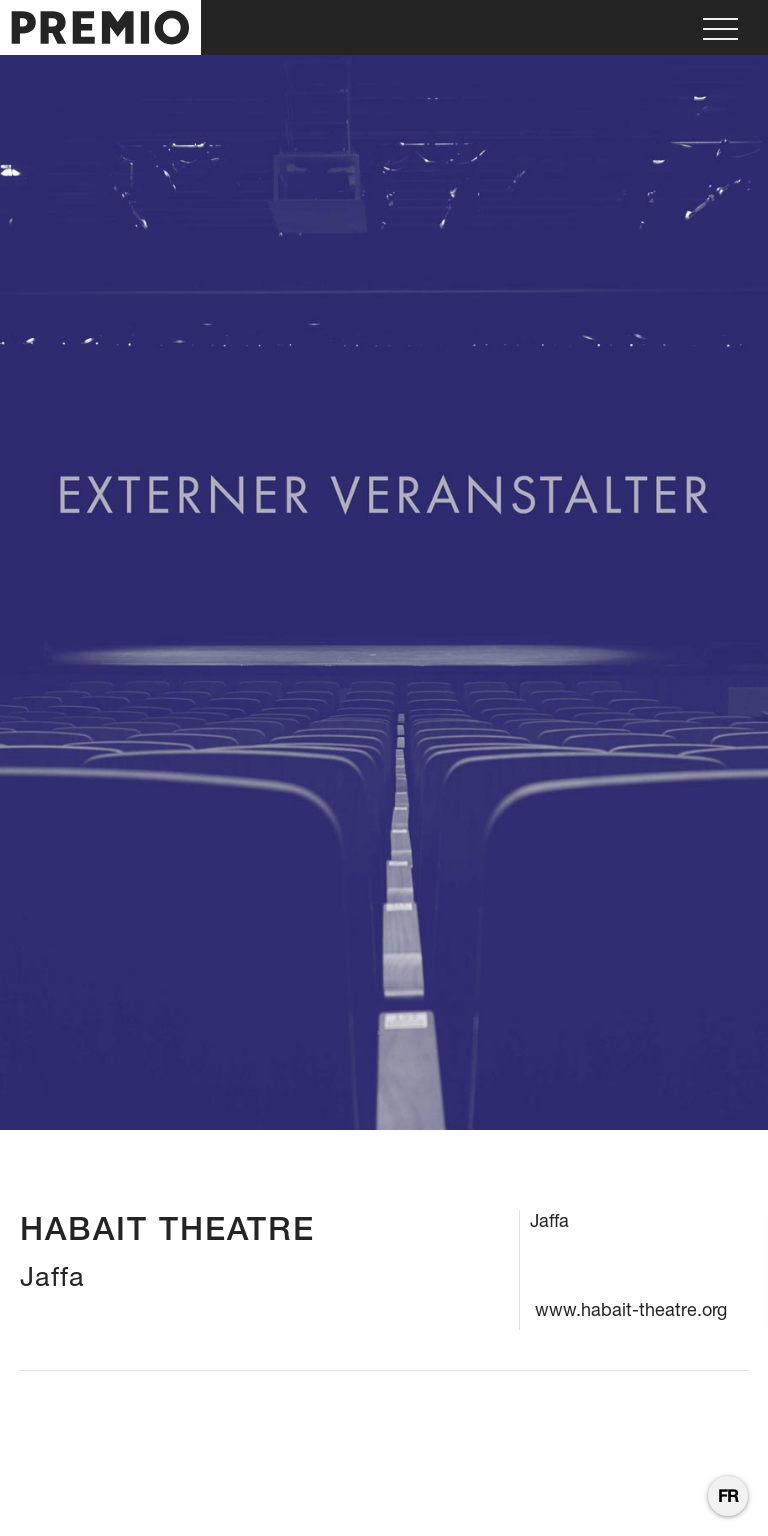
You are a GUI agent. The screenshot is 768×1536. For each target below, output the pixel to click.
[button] (720, 27)
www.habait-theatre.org (631, 1309)
